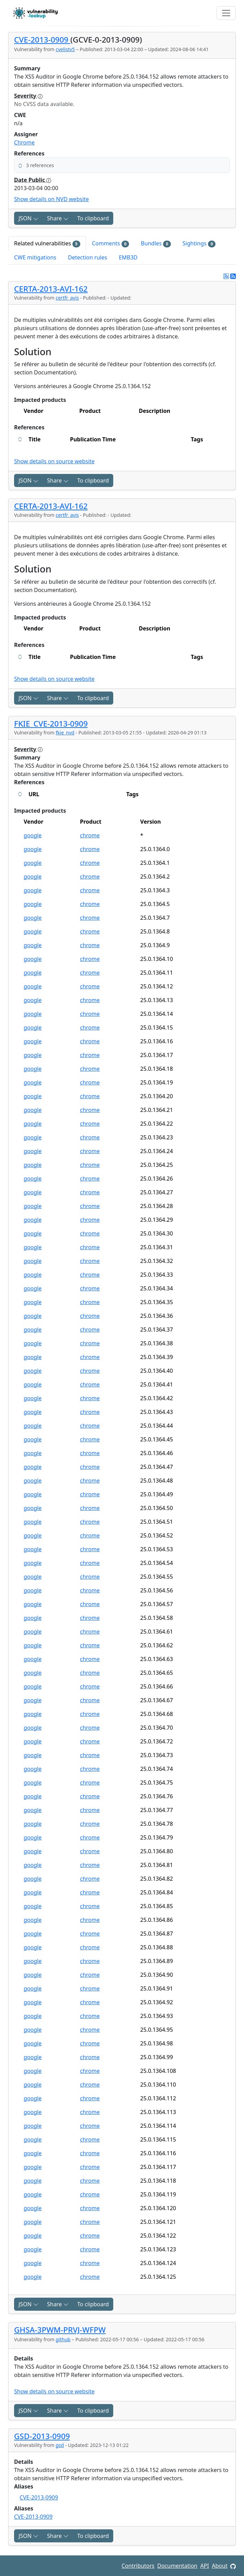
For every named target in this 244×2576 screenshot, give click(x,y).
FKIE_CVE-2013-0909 (51, 723)
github (63, 2339)
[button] (122, 165)
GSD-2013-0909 (42, 2436)
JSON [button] (28, 218)
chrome (90, 835)
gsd (60, 2445)
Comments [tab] (110, 243)
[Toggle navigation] (226, 13)
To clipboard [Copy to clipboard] (93, 218)
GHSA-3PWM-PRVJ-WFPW (60, 2329)
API (204, 2565)
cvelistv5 (65, 49)
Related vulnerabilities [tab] (47, 243)
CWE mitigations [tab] (35, 257)
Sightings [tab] (199, 243)
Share (58, 218)
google (33, 835)
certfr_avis (67, 297)
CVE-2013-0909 (42, 39)
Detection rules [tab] (87, 257)
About (219, 2565)
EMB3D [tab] (128, 257)
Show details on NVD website (51, 199)
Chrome (24, 142)
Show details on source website (54, 461)
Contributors (137, 2565)
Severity (28, 96)
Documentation (177, 2565)
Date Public (32, 180)
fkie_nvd (65, 732)
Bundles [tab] (156, 243)
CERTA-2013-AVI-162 (51, 288)
